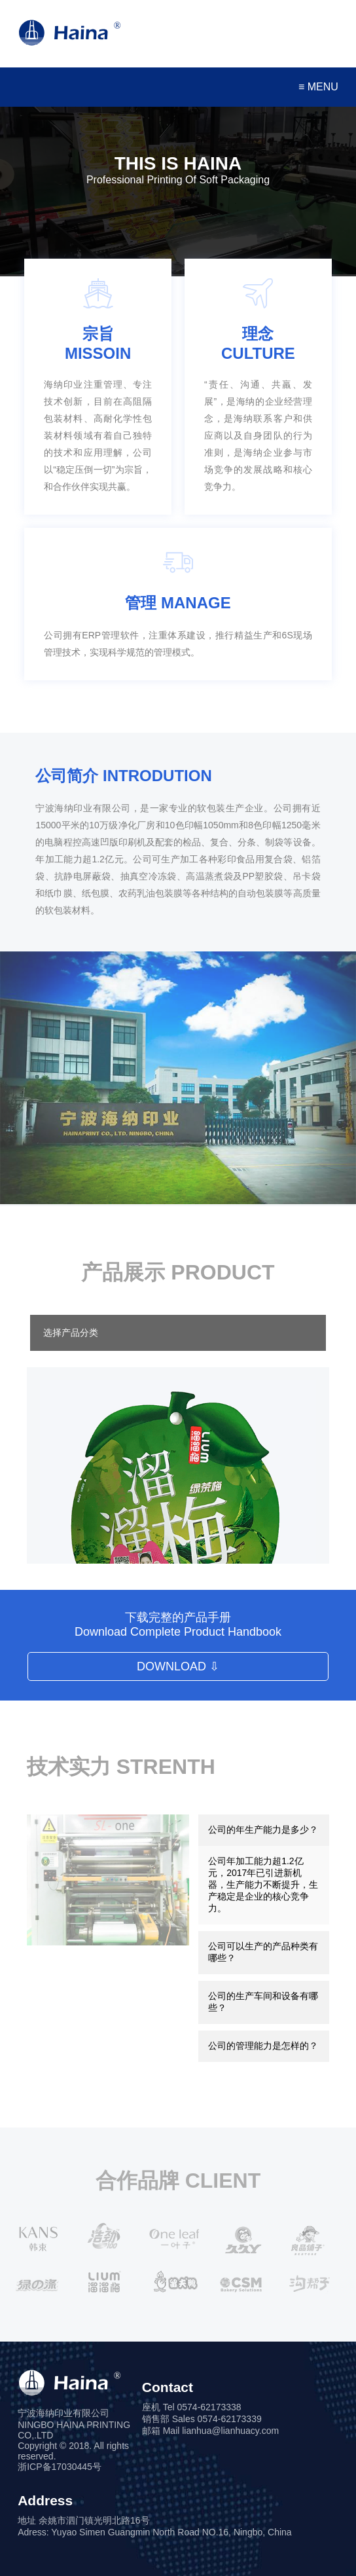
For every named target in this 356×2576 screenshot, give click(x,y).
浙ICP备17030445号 (59, 2466)
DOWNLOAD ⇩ (178, 1666)
